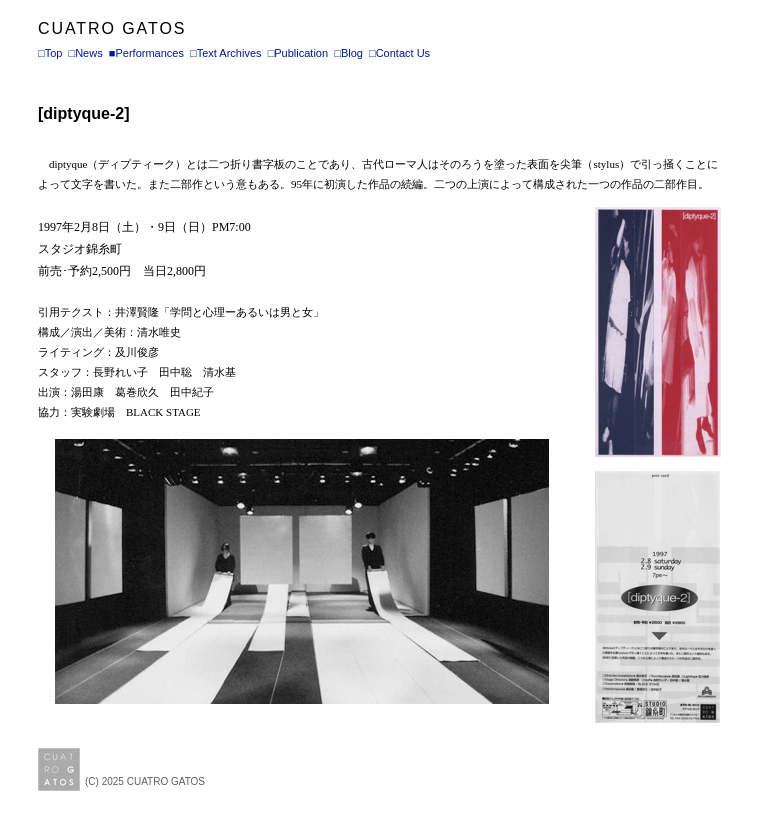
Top (54, 53)
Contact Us (403, 53)
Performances (149, 53)
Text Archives (229, 53)
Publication (301, 53)
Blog (352, 53)
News (89, 53)
